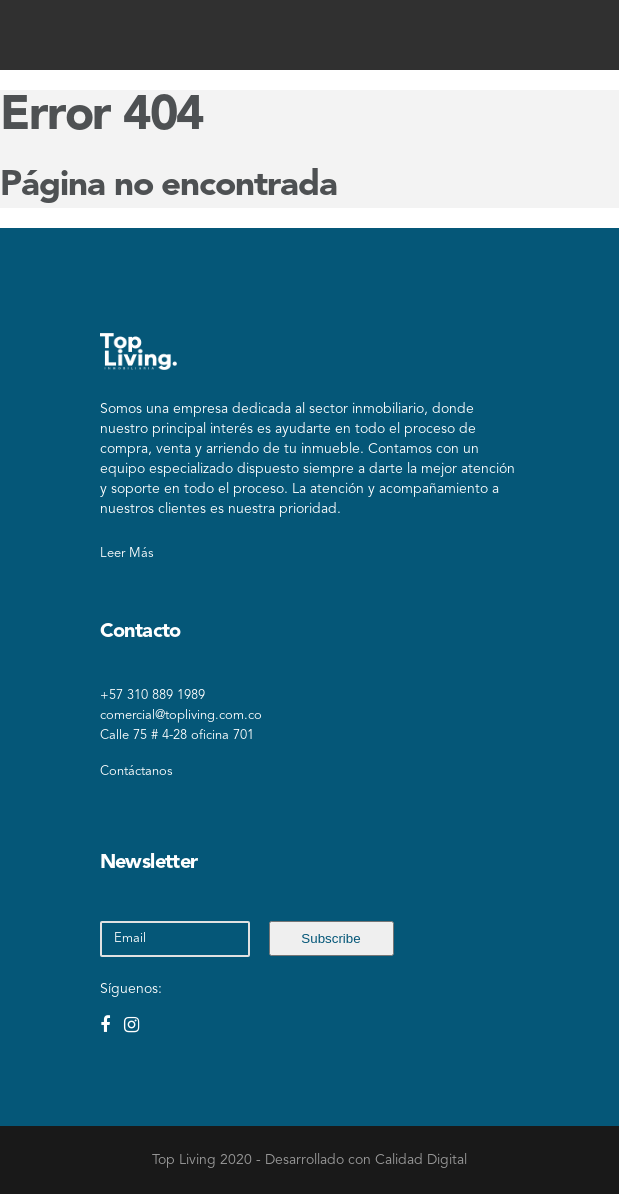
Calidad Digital (421, 1160)
